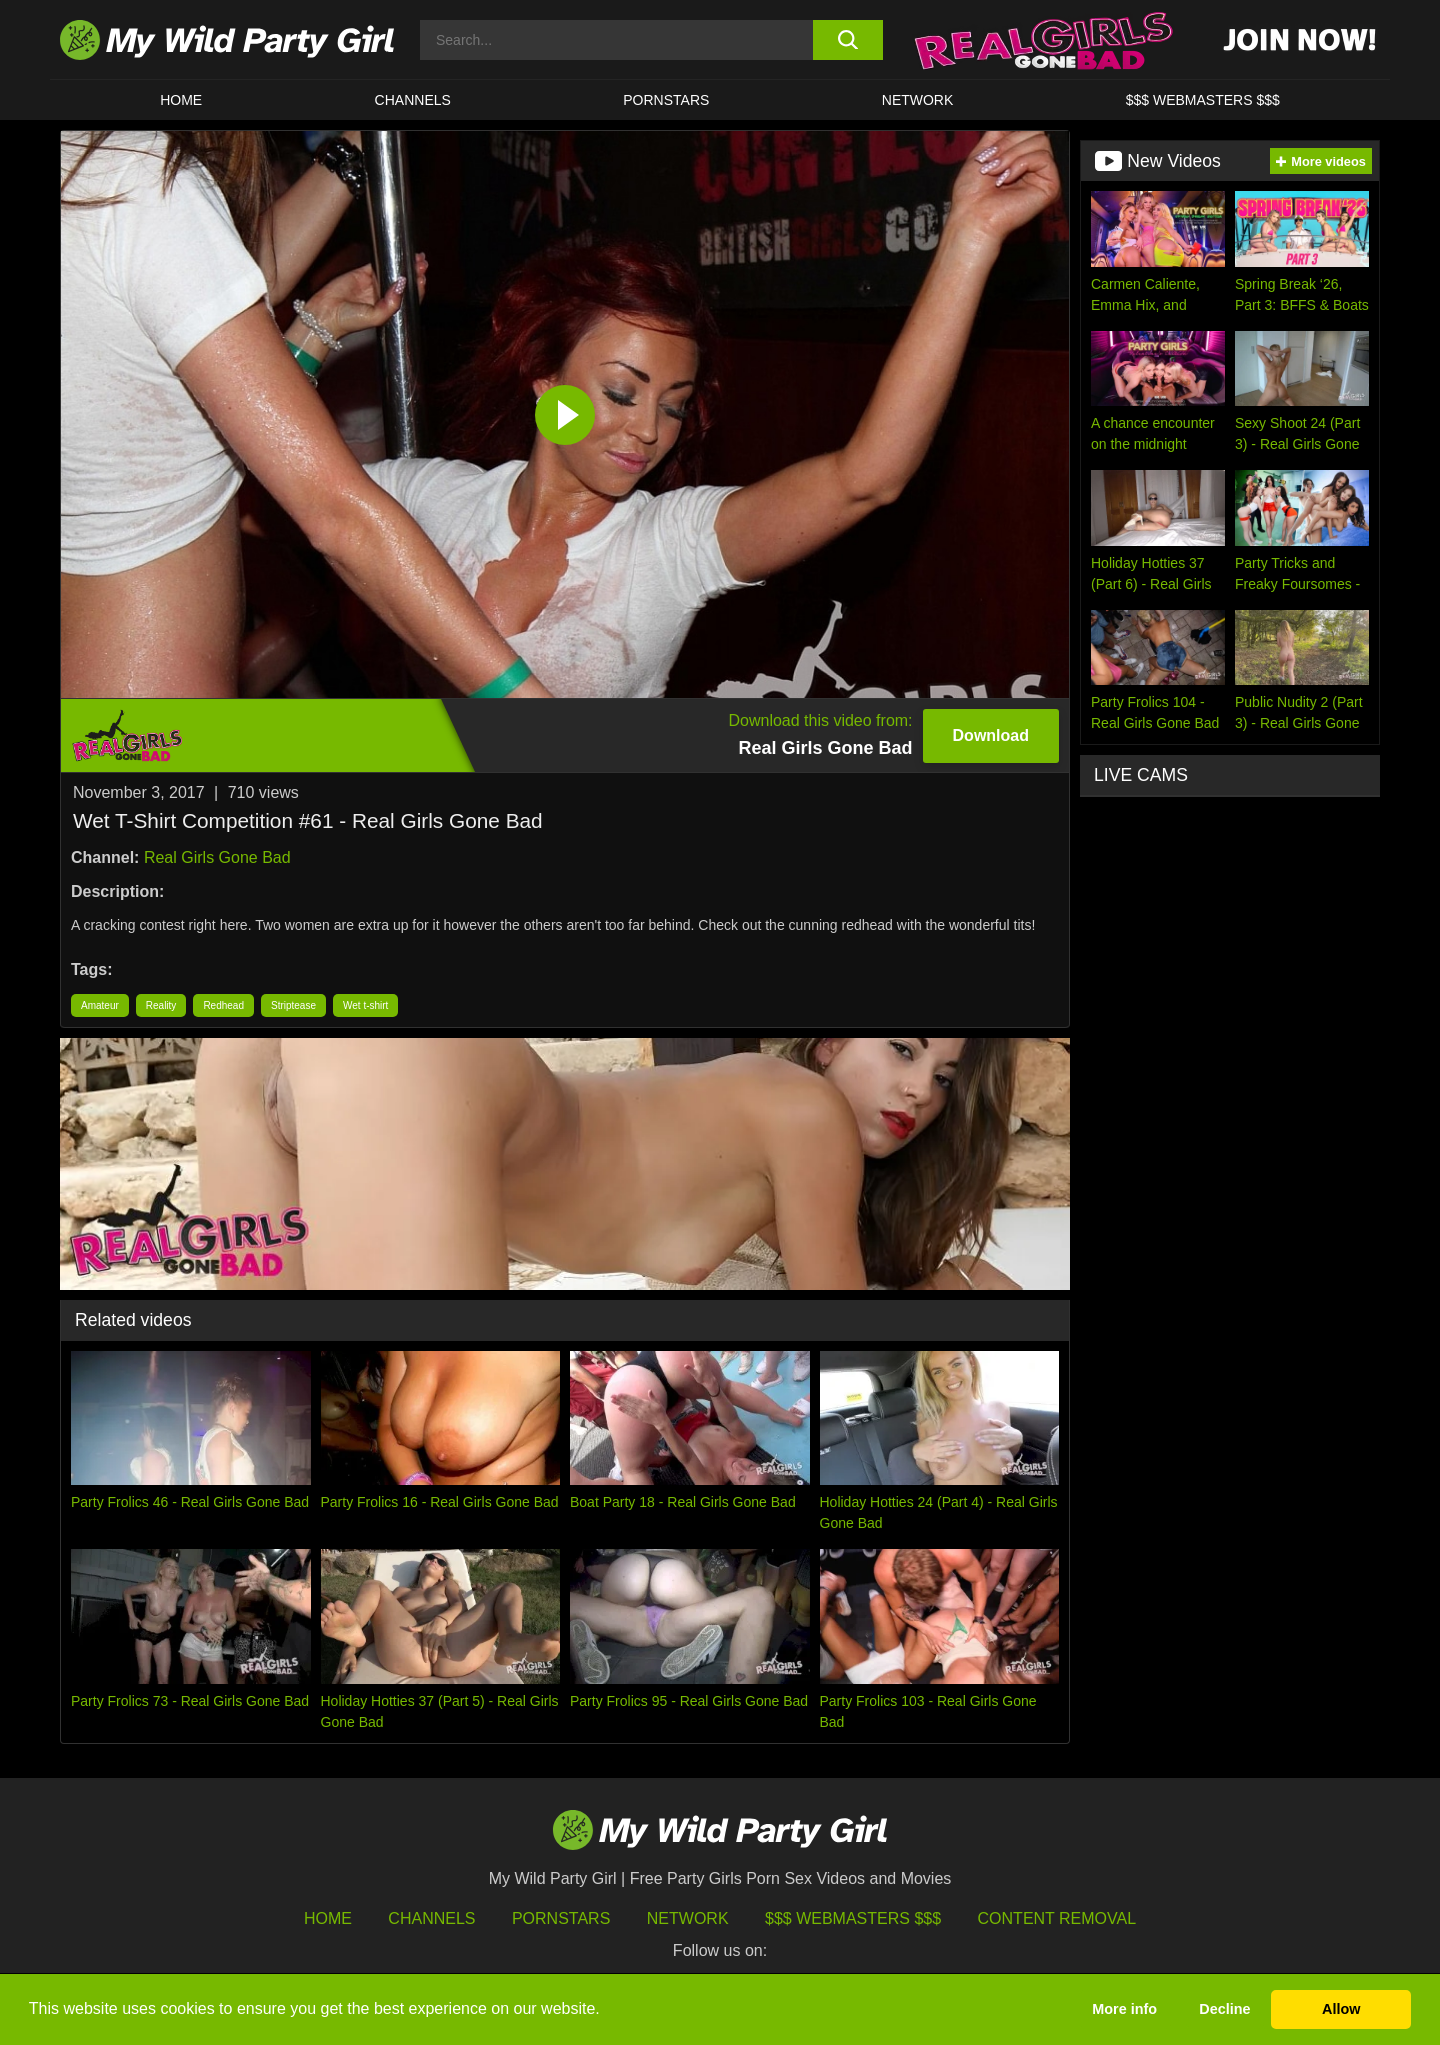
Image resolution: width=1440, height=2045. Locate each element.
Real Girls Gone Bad (217, 857)
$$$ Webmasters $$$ (853, 1918)
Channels (431, 1918)
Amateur (100, 1005)
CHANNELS (413, 100)
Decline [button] (1224, 2009)
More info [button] (1124, 2009)
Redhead (223, 1005)
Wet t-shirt (365, 1005)
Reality (161, 1005)
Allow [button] (1341, 2009)
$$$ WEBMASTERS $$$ (1203, 100)
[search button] (847, 40)
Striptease (293, 1005)
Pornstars (666, 100)
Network (918, 100)
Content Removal (1057, 1918)
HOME (181, 100)
